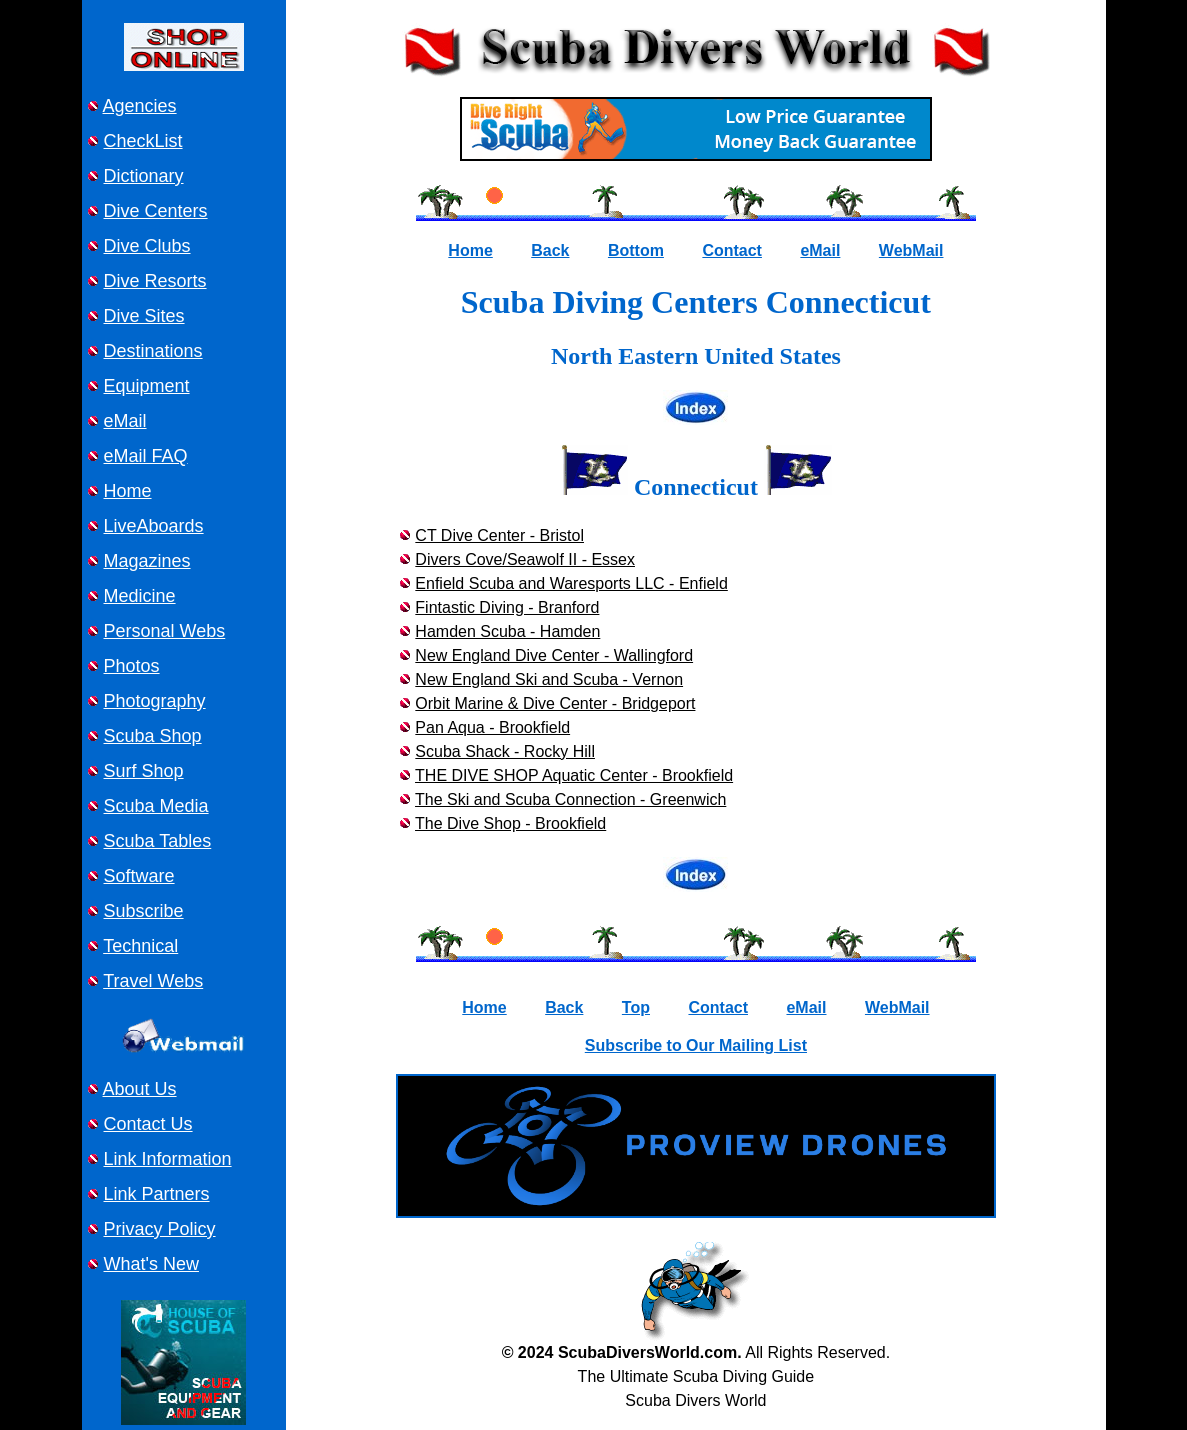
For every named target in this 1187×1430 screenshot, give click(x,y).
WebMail (911, 250)
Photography (155, 701)
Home (128, 491)
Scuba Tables (158, 841)
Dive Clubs (147, 246)
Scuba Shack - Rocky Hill (505, 751)
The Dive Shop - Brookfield (510, 823)
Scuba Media (156, 806)
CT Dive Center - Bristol (499, 535)
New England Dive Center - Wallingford (554, 655)
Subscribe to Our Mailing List (696, 1045)
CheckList (143, 141)
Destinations (153, 351)
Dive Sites (144, 316)
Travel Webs (153, 981)
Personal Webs (165, 631)
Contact (732, 250)
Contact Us (148, 1124)
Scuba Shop (153, 736)
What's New (151, 1264)
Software (139, 876)
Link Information (168, 1159)
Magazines (147, 561)
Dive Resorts (155, 281)
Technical (140, 946)
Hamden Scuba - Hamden (507, 631)
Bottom (636, 250)
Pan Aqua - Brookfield (492, 727)
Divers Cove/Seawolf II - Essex (525, 559)
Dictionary (144, 176)
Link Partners (157, 1194)
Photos (132, 666)
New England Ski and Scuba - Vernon (549, 679)
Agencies (140, 106)
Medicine (140, 596)
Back (550, 250)
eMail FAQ (146, 456)
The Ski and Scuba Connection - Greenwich (570, 799)
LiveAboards (154, 526)
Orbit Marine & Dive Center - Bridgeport (555, 703)
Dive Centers (156, 211)
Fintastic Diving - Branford (507, 607)
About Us (140, 1089)
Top (636, 1007)
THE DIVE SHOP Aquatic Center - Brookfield (574, 775)
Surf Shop (144, 771)
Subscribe (144, 911)
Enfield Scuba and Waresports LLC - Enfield (571, 583)
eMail (125, 421)
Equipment (147, 386)
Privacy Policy (160, 1229)
